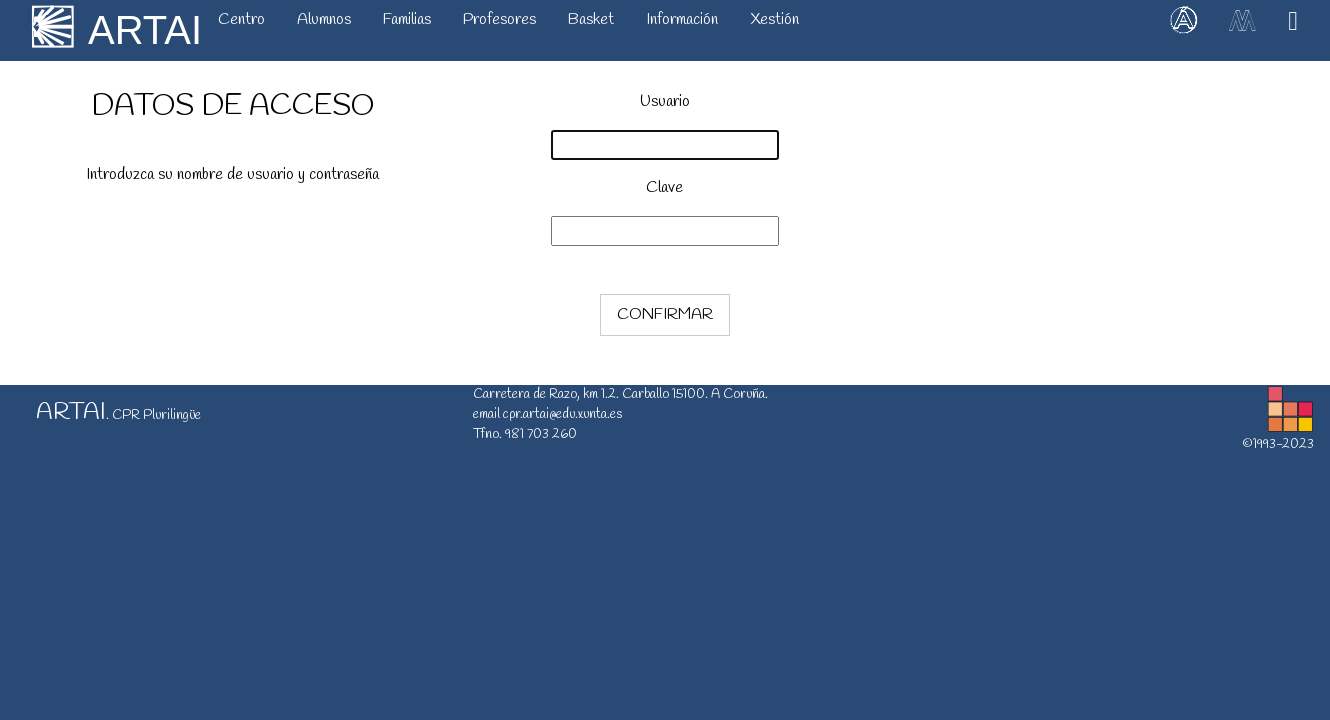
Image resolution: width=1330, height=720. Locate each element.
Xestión (774, 19)
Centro (241, 19)
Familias (407, 19)
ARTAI (145, 30)
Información (682, 19)
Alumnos (324, 19)
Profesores (499, 19)
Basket (591, 19)
